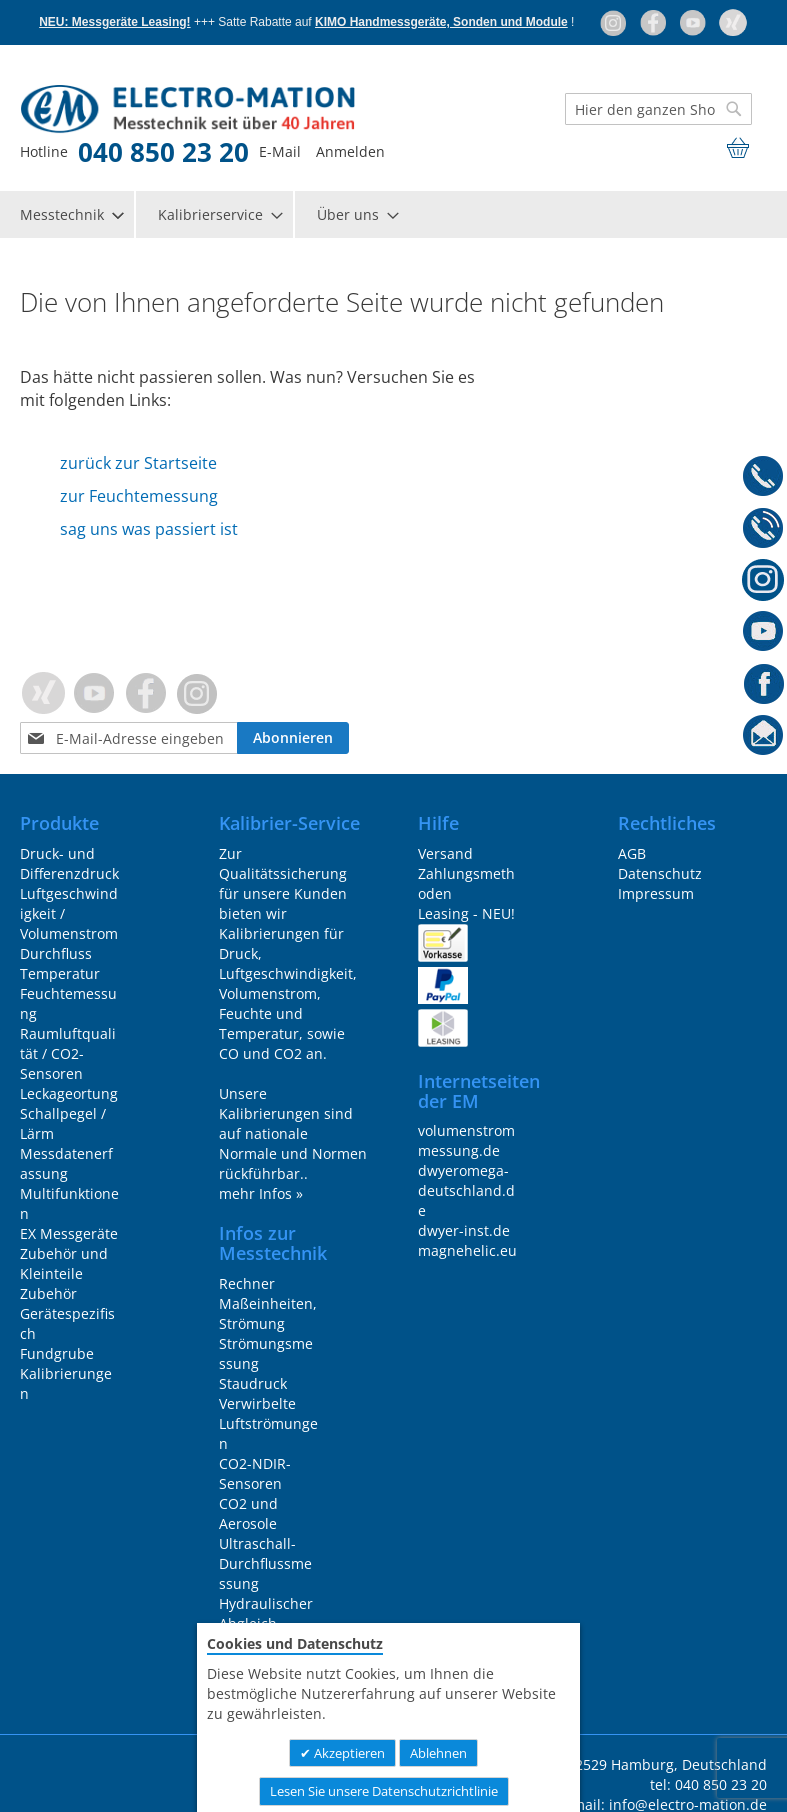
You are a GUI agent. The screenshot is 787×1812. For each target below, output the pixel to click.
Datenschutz (660, 873)
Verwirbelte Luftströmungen (268, 1423)
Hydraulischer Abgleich (266, 1613)
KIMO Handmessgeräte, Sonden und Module (441, 22)
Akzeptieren (348, 1753)
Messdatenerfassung (66, 1163)
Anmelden (350, 151)
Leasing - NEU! (466, 913)
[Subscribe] (295, 738)
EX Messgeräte (69, 1233)
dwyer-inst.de (464, 1230)
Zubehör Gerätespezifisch (67, 1313)
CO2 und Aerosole (248, 1513)
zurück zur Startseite (138, 463)
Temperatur (60, 973)
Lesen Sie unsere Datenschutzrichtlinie (384, 1791)
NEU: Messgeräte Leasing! (114, 22)
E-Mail (280, 151)
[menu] (393, 214)
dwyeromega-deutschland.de (466, 1190)
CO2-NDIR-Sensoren (255, 1473)
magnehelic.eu (467, 1250)
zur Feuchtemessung (139, 496)
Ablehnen (438, 1753)
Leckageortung (69, 1093)
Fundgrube (57, 1353)
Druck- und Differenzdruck (69, 863)
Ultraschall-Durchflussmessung (265, 1563)
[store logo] (150, 109)
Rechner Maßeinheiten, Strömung (268, 1303)
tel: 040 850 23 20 (708, 1784)
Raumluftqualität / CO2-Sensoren (68, 1053)
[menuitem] (71, 214)
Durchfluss (56, 953)
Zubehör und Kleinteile (64, 1263)
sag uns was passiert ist (149, 529)
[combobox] (658, 109)
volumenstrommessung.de (466, 1140)
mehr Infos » (261, 1193)
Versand (445, 853)
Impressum (656, 893)
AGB (632, 853)
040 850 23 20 (163, 152)
